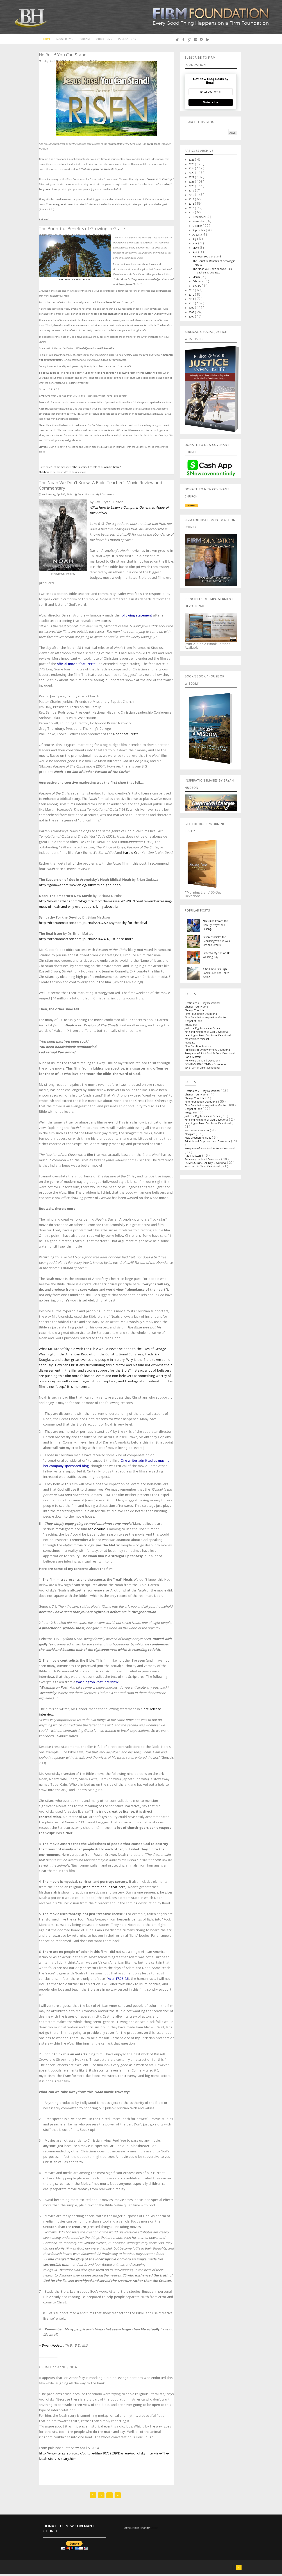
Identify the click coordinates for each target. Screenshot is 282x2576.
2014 (191, 214)
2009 (191, 310)
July (194, 241)
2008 (191, 314)
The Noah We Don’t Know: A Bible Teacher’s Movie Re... (213, 272)
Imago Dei (191, 1026)
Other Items (104, 40)
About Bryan (63, 40)
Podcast (84, 40)
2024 (191, 170)
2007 (191, 318)
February (197, 283)
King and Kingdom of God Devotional (206, 1034)
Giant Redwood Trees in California (74, 281)
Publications (128, 40)
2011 (191, 301)
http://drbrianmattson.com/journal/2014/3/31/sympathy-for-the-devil (93, 925)
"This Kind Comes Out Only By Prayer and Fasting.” (215, 927)
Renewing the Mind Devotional (202, 1062)
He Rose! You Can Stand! (207, 258)
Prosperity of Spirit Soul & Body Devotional (210, 1055)
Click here (44, 474)
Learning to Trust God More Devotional (208, 1037)
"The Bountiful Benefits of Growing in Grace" (96, 469)
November (199, 223)
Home (44, 40)
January (197, 288)
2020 (191, 188)
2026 (191, 161)
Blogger (154, 2530)
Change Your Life (195, 1012)
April (195, 254)
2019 (191, 192)
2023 (191, 175)
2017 (191, 201)
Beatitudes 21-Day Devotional (202, 1005)
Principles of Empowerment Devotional (207, 1052)
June (195, 245)
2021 (191, 184)
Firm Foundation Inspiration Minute (205, 1019)
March (196, 279)
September (199, 232)
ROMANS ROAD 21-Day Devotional (205, 1066)
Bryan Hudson (52, 2347)
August (196, 236)
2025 (191, 166)
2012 (191, 296)
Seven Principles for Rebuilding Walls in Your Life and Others (216, 943)
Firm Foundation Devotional (201, 1016)
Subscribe (210, 104)
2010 (191, 305)
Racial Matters (193, 1059)
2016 (191, 205)
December (198, 219)
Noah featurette (125, 736)
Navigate (190, 1044)
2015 (191, 210)
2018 (191, 197)
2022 (191, 179)
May (195, 250)
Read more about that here (104, 1889)
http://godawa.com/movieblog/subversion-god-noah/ (80, 887)
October (197, 228)
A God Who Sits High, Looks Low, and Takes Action (216, 975)
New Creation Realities (198, 1048)
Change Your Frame (196, 1008)
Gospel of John (193, 1023)
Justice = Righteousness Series (202, 1030)
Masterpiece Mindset (197, 1041)
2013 (191, 292)
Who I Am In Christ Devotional (202, 1070)
